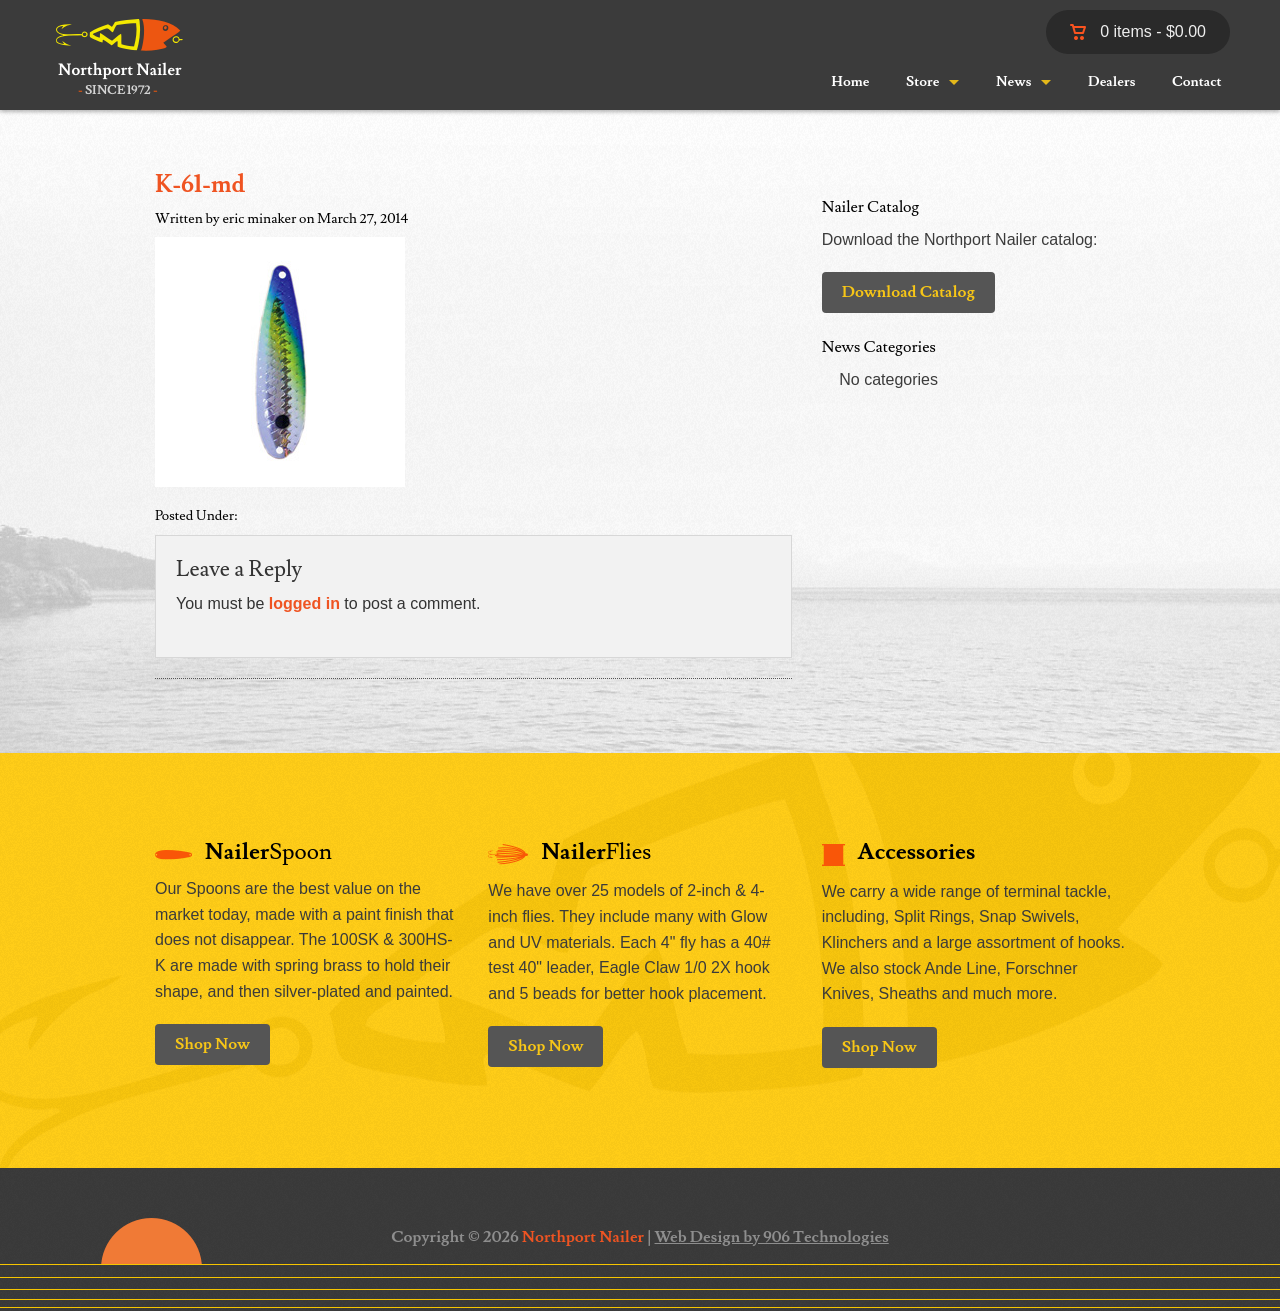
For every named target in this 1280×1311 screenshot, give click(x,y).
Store (922, 82)
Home (850, 82)
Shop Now (212, 1044)
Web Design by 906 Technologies (772, 1237)
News (1013, 82)
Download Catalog (908, 292)
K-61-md (200, 184)
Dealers (1111, 82)
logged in (304, 603)
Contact (1197, 82)
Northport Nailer (583, 1237)
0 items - (1138, 31)
